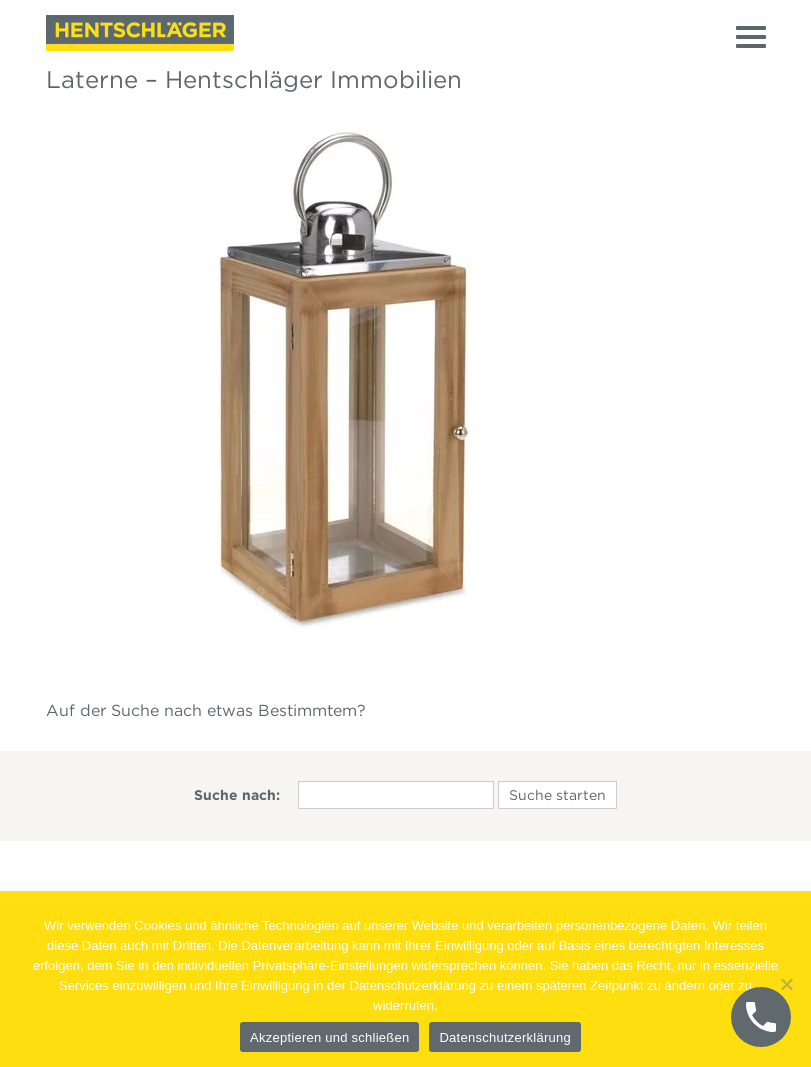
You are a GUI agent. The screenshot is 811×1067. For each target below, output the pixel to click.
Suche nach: (237, 795)
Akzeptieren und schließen (329, 1037)
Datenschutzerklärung (504, 1037)
